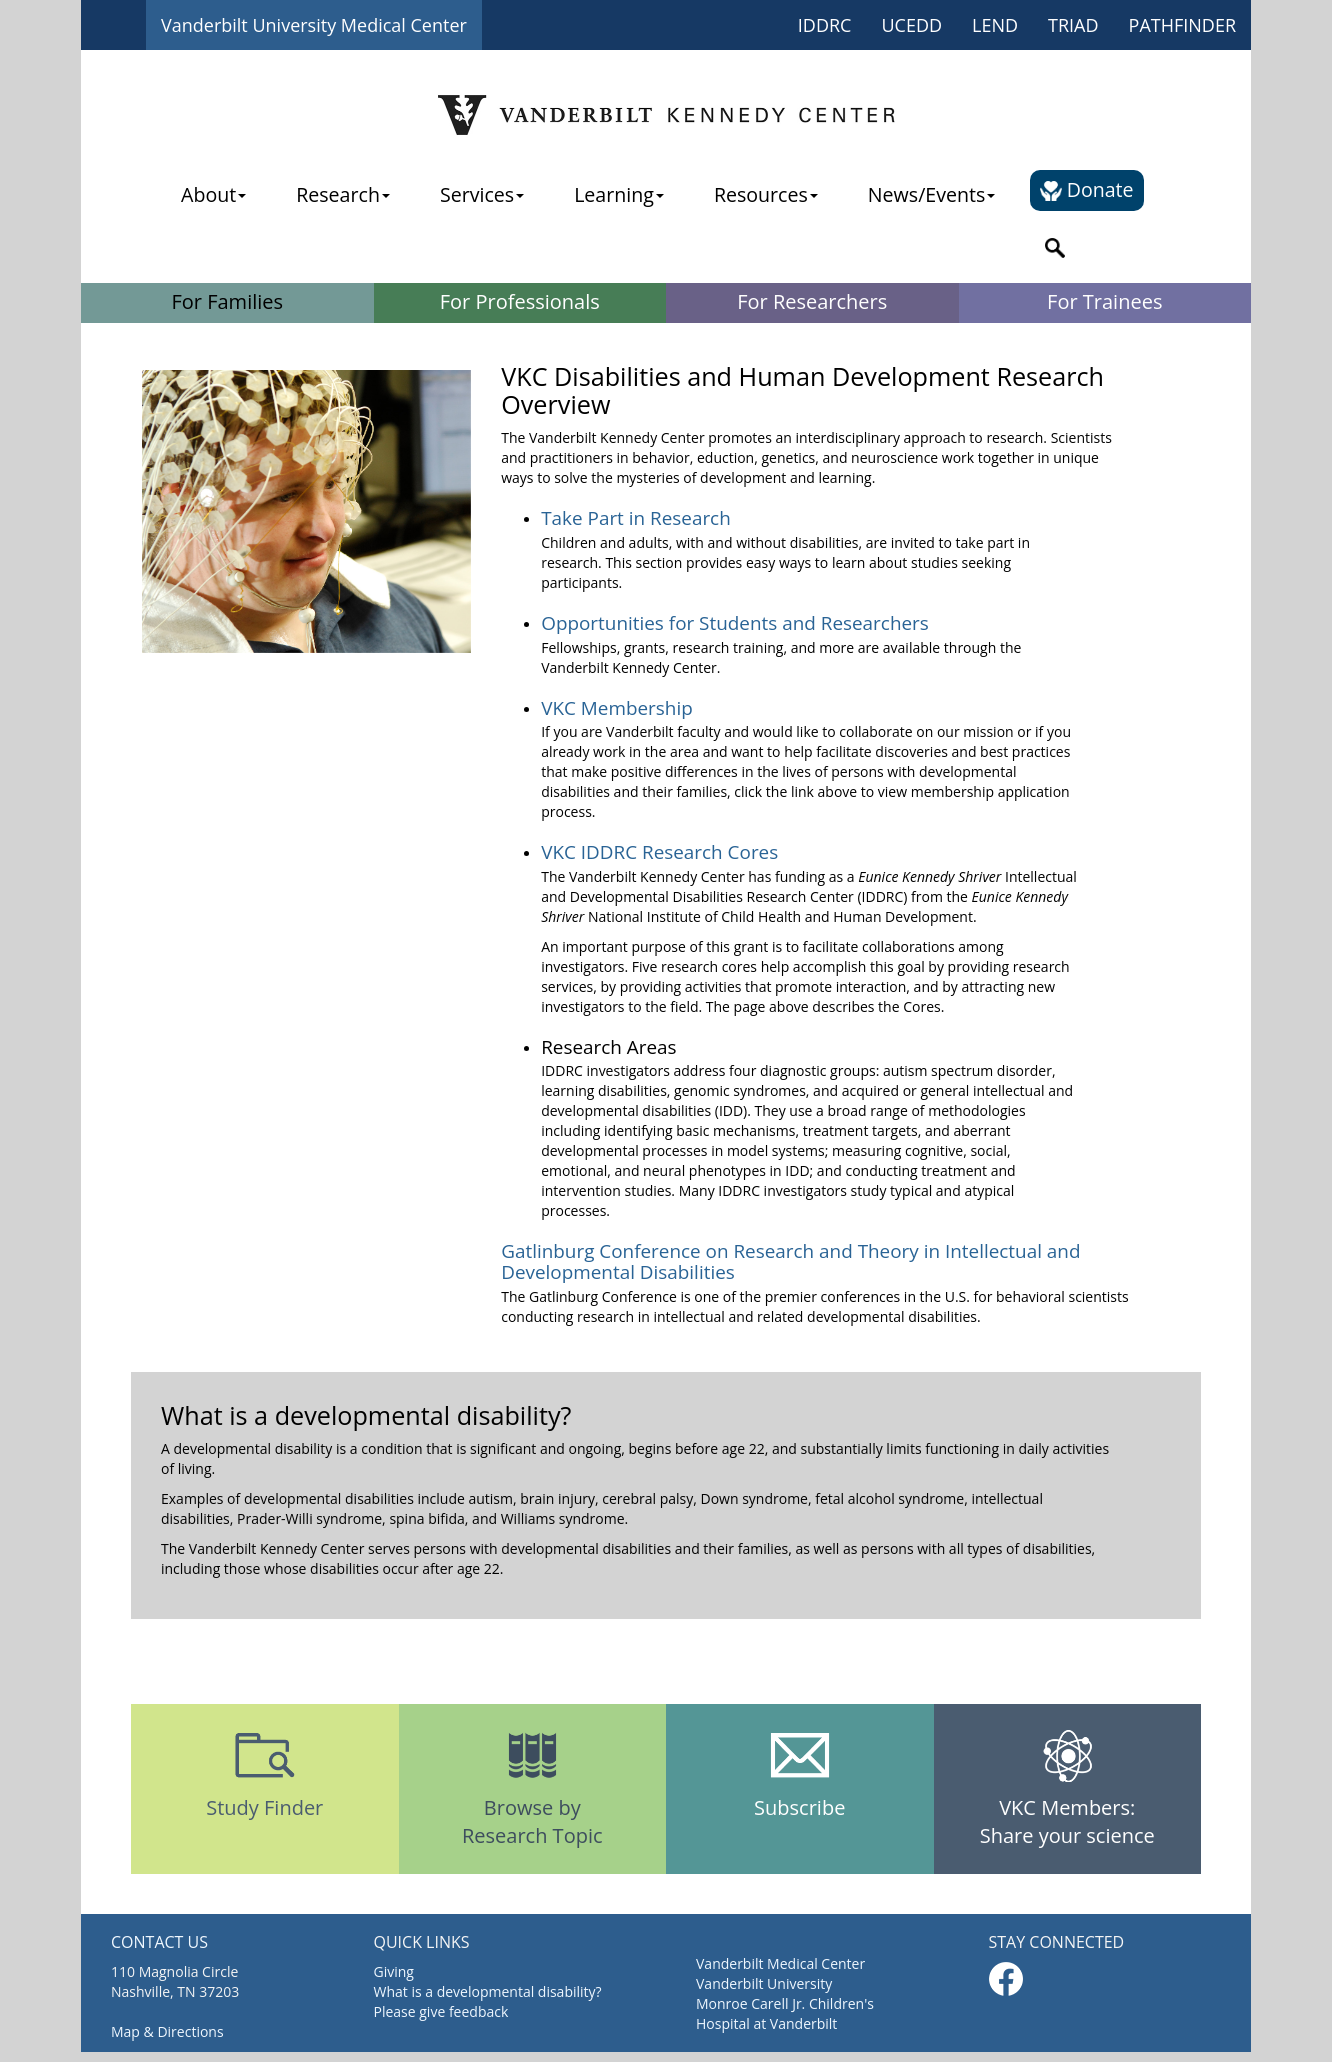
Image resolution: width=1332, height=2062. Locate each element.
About (213, 194)
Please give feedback (441, 2011)
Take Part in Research (636, 518)
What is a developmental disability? (488, 1991)
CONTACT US (159, 1942)
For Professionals (520, 301)
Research (343, 194)
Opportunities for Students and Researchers (735, 623)
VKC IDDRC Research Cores (659, 852)
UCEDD (911, 25)
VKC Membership (617, 708)
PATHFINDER (1182, 25)
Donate (1086, 189)
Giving (394, 1971)
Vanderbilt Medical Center (780, 1963)
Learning (619, 194)
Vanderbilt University (764, 1983)
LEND (995, 25)
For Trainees (1104, 301)
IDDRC (825, 25)
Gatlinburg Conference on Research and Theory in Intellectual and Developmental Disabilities (790, 1261)
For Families (227, 301)
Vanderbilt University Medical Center (314, 25)
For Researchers (812, 301)
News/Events (931, 194)
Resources (766, 194)
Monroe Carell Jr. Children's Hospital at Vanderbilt (785, 2013)
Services (482, 194)
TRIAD (1073, 25)
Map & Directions (167, 2031)
